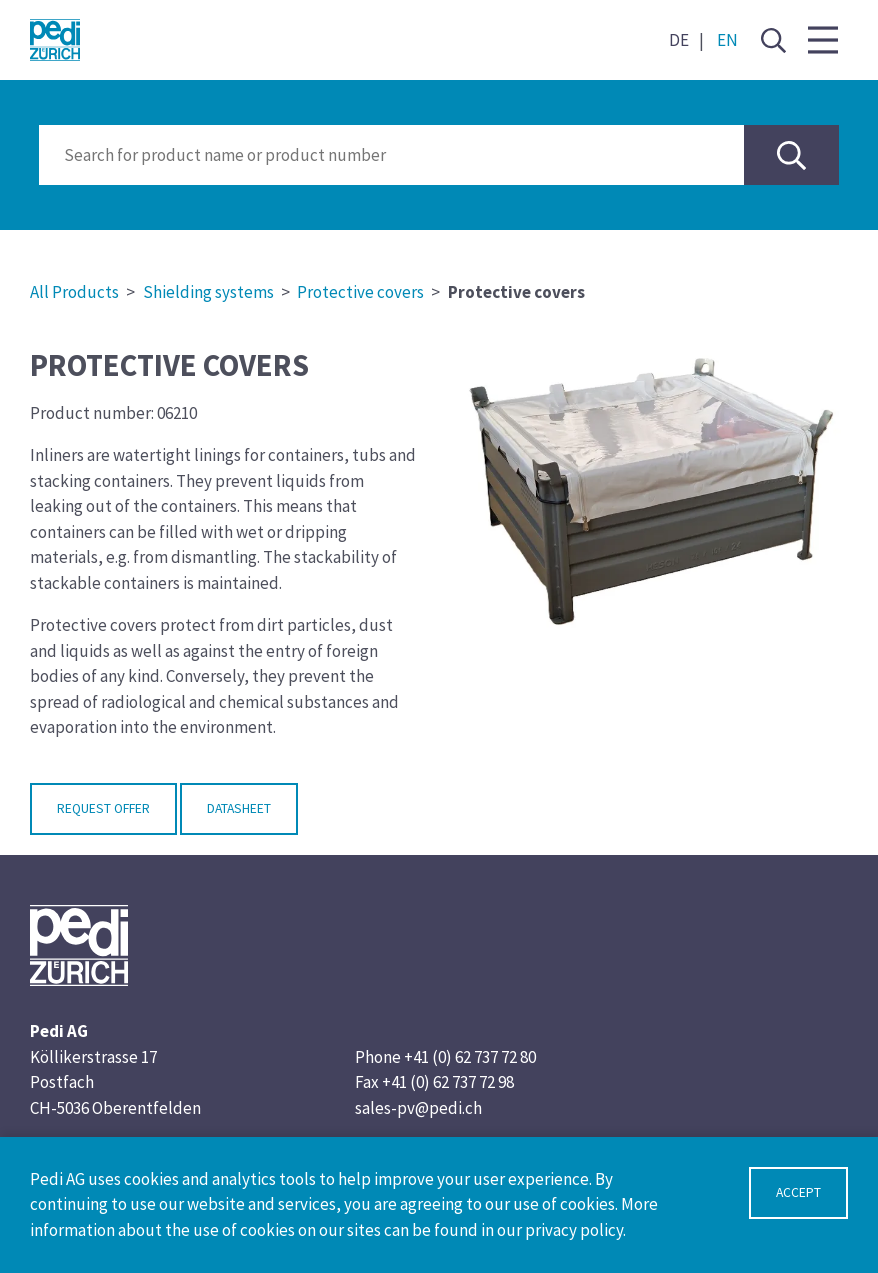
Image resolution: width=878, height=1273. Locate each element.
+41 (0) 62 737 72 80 (470, 1057)
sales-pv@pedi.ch (418, 1108)
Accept (798, 1192)
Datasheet (239, 808)
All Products (74, 292)
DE (679, 40)
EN (727, 40)
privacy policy (574, 1230)
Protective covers (360, 292)
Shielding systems (208, 292)
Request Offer (103, 808)
